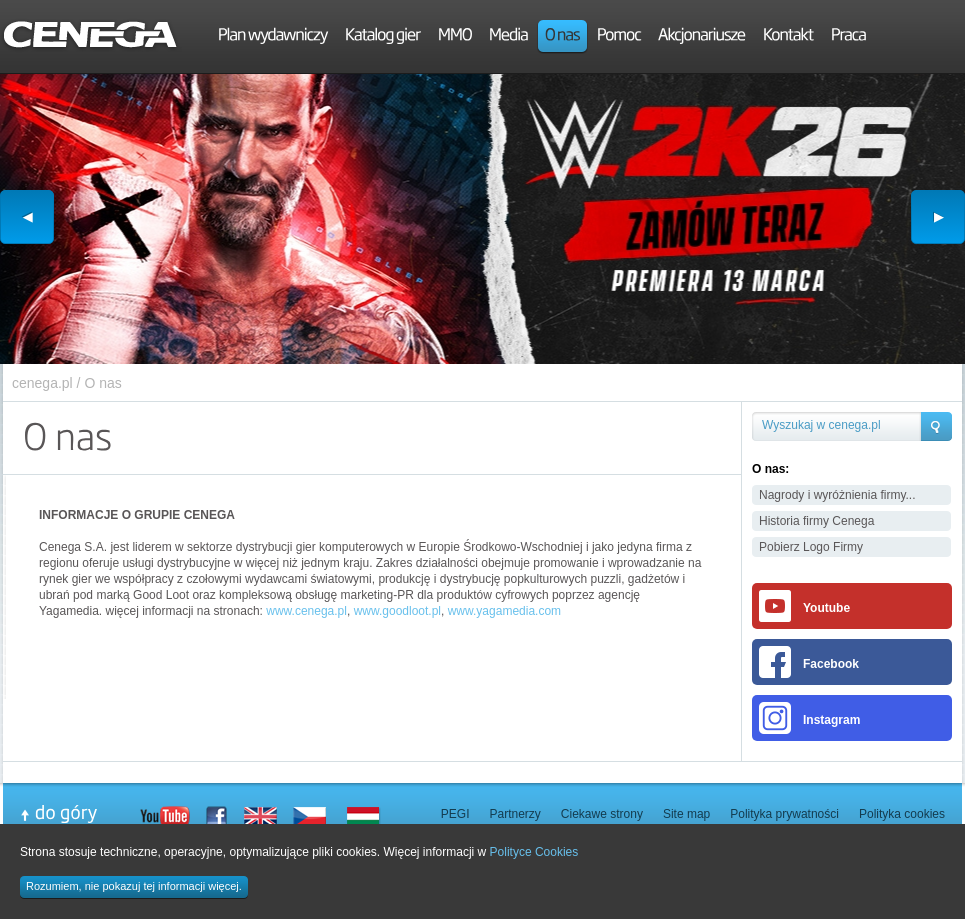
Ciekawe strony (602, 814)
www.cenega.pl (306, 611)
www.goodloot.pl (397, 611)
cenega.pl (42, 383)
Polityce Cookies (534, 852)
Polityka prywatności (784, 814)
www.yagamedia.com (504, 611)
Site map (686, 814)
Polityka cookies (902, 814)
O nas (102, 383)
